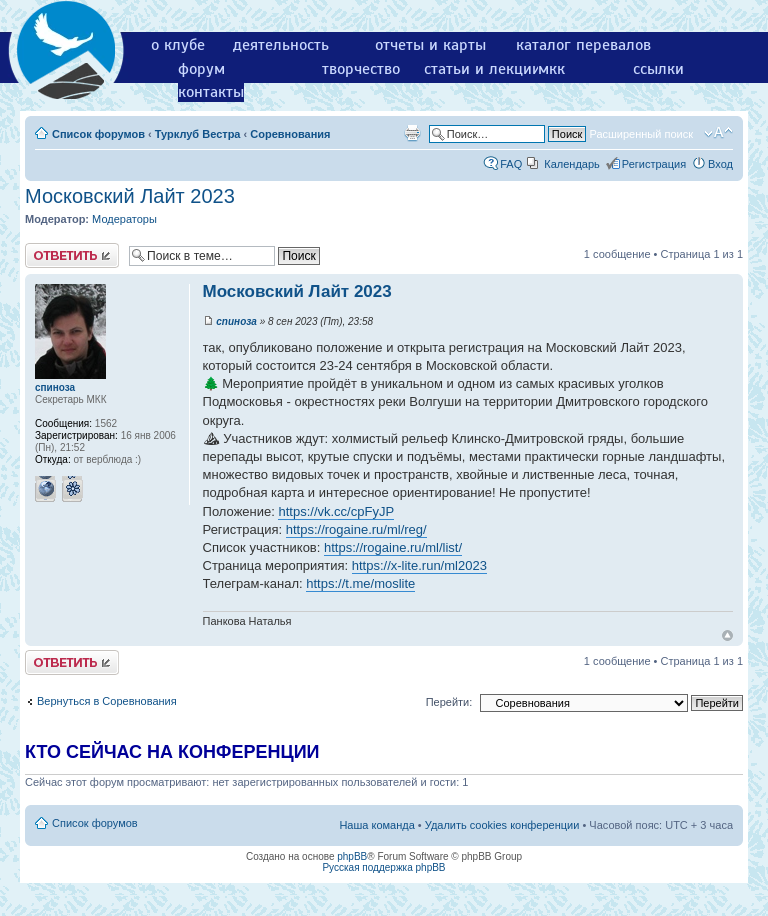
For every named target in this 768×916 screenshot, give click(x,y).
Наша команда (376, 825)
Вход (720, 164)
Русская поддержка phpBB (383, 867)
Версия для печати (412, 133)
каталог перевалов (583, 45)
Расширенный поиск (641, 134)
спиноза (236, 321)
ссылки (658, 69)
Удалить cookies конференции (502, 825)
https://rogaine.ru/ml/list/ (393, 547)
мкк (551, 69)
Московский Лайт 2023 (130, 196)
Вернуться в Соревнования (107, 701)
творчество (361, 69)
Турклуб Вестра (198, 134)
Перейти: (449, 702)
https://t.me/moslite (360, 583)
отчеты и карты (430, 45)
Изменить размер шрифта (718, 133)
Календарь (572, 164)
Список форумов (98, 134)
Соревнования (290, 134)
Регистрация (654, 164)
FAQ (511, 164)
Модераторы (124, 219)
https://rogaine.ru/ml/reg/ (356, 529)
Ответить (72, 255)
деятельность (281, 45)
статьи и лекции (482, 69)
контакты (211, 92)
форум (201, 69)
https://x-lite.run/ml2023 (419, 565)
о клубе (178, 45)
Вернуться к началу (727, 635)
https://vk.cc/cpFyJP (336, 511)
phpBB (352, 856)
